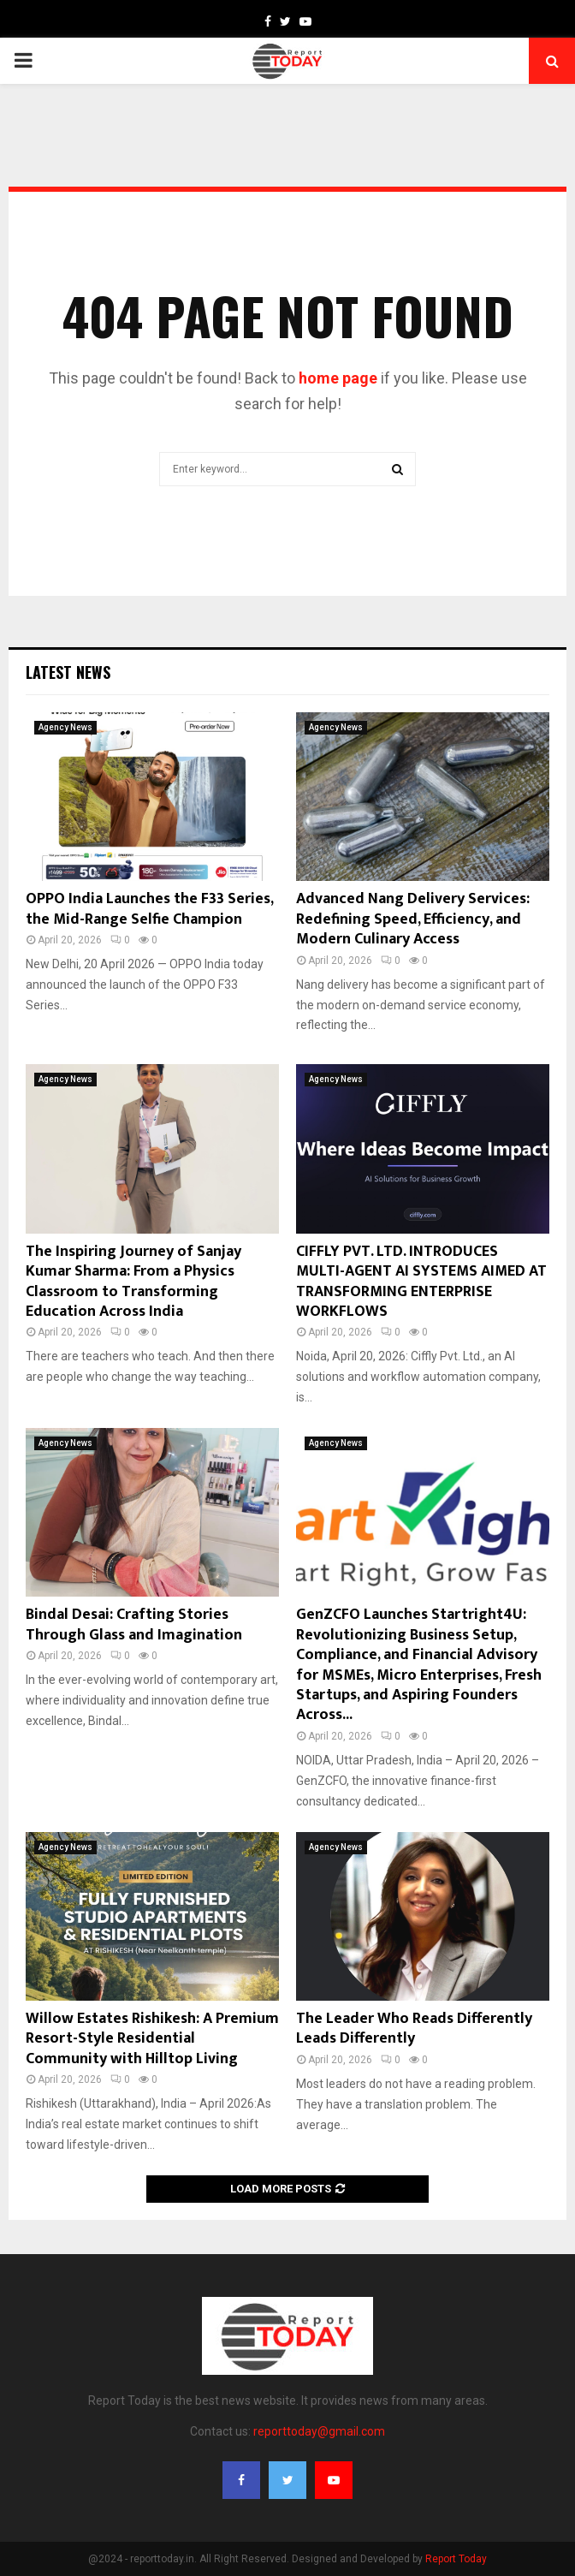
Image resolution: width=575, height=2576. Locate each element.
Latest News (68, 672)
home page (338, 378)
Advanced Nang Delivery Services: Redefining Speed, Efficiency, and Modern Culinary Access (413, 919)
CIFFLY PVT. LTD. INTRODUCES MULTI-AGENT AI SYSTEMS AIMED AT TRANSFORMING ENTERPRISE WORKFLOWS (421, 1281)
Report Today (456, 2559)
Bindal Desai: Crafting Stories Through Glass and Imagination (134, 1624)
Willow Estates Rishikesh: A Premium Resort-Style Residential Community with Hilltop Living (152, 2039)
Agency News (65, 727)
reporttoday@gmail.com (319, 2431)
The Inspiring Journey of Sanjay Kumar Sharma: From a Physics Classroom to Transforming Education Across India (133, 1281)
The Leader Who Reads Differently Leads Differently (414, 2028)
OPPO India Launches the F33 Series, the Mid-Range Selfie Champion (149, 908)
